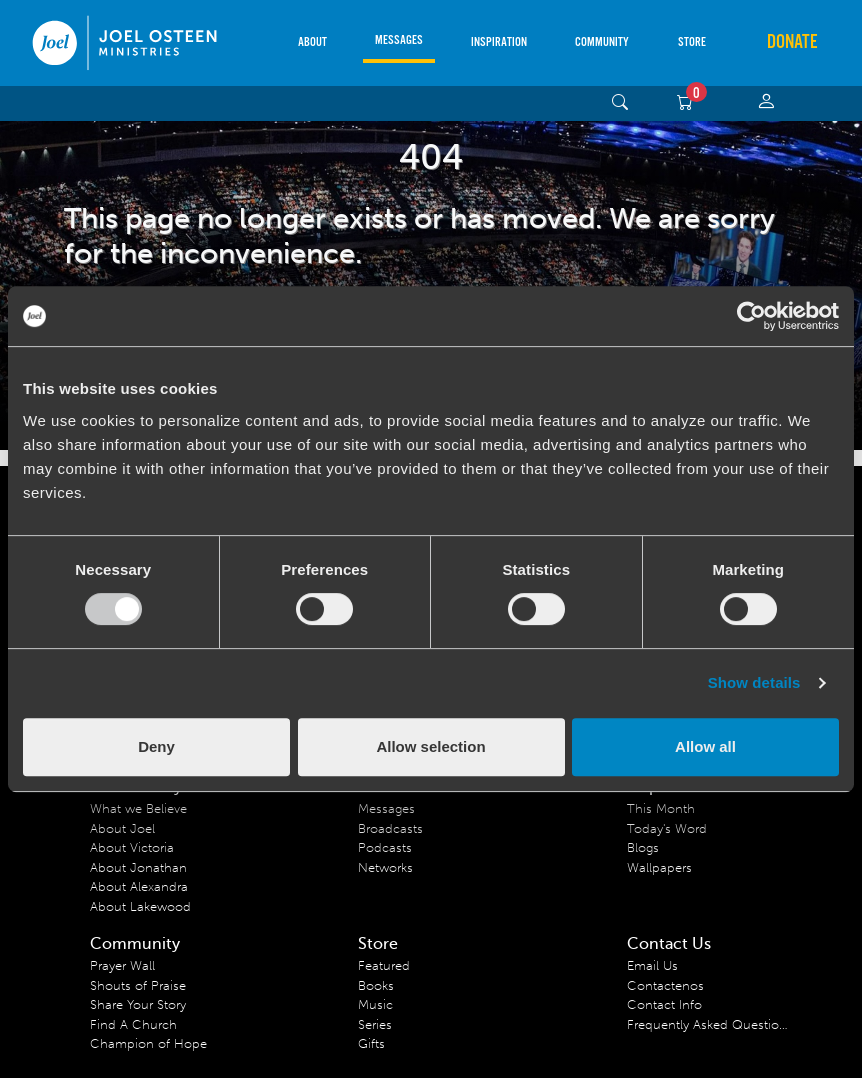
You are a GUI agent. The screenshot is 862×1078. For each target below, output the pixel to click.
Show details (754, 682)
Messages (399, 40)
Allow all (705, 746)
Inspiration (499, 42)
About (312, 42)
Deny (156, 746)
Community (602, 42)
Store (692, 42)
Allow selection (430, 746)
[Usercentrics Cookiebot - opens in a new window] (751, 316)
